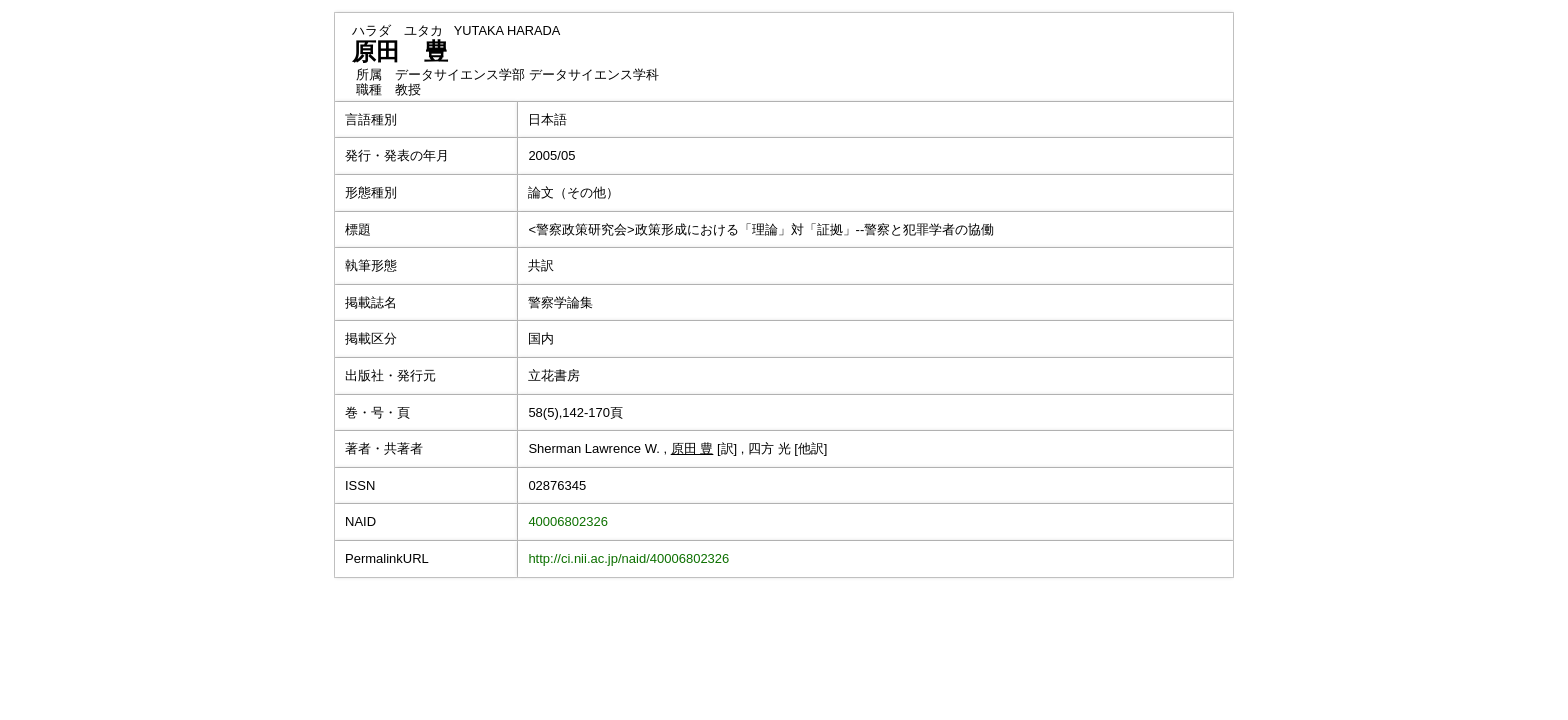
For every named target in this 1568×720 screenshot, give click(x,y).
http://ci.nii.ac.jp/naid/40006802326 (628, 558)
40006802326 (568, 521)
